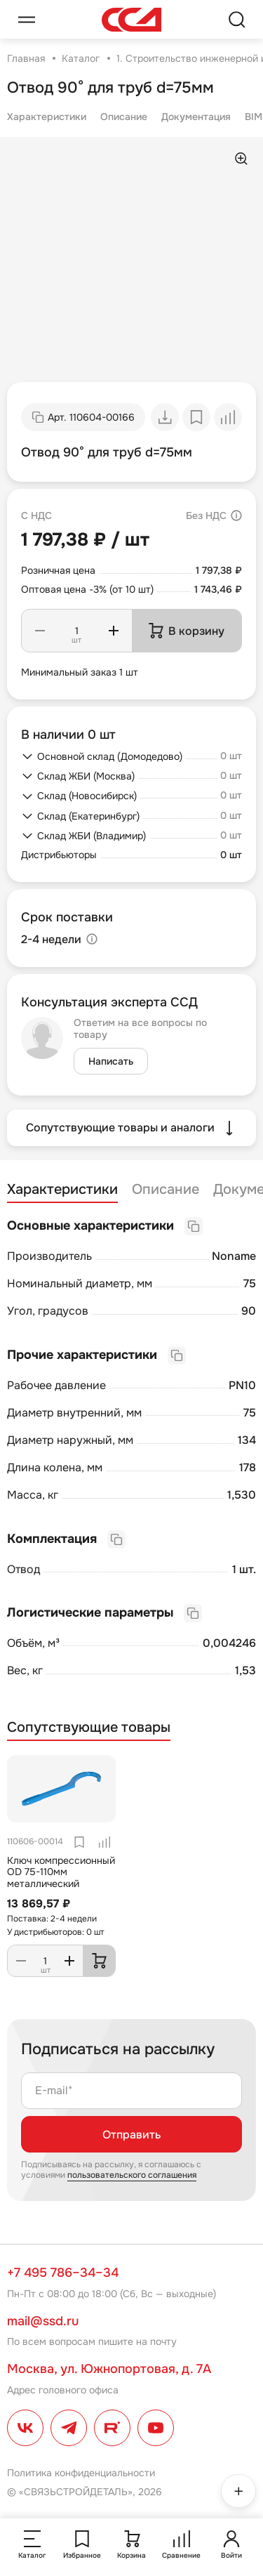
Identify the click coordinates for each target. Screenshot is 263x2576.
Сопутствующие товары (88, 1727)
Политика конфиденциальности (81, 2472)
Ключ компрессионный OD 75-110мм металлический (61, 1872)
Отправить (131, 2134)
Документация (196, 116)
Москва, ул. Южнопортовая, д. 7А (109, 2369)
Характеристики (46, 116)
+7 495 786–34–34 (63, 2272)
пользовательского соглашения (131, 2175)
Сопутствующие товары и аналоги (131, 1128)
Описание (123, 116)
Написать (110, 1061)
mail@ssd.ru (43, 2321)
